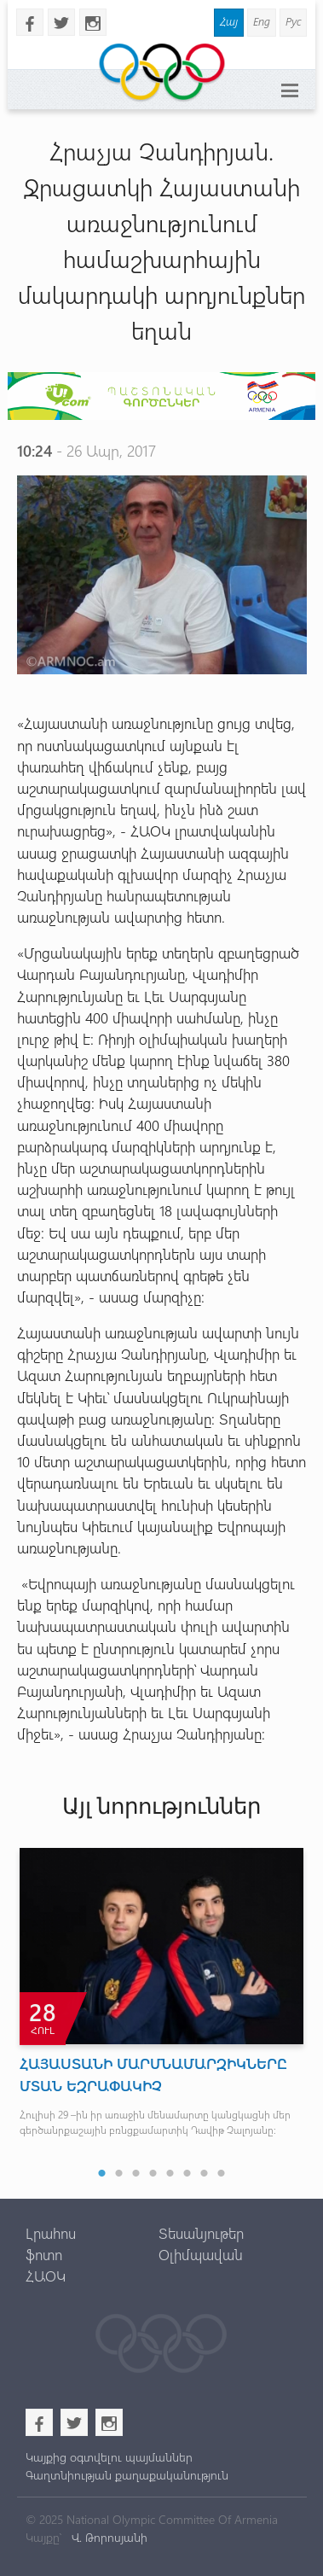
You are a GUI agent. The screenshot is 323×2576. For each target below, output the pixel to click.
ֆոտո (44, 2254)
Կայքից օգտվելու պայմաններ (109, 2457)
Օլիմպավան (201, 2254)
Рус (293, 21)
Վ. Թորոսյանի (107, 2537)
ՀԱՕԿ (46, 2275)
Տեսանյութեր (201, 2232)
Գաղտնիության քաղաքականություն (127, 2475)
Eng (261, 21)
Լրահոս (51, 2232)
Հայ (229, 21)
